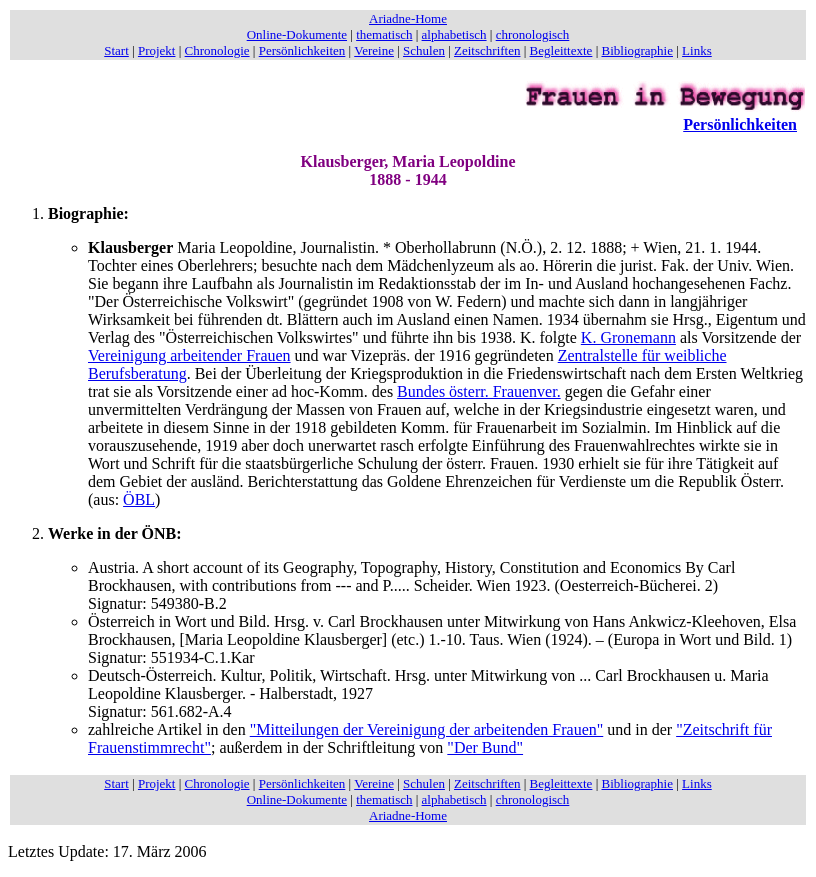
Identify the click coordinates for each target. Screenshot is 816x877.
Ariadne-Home (408, 18)
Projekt (157, 50)
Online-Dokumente (297, 34)
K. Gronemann (628, 337)
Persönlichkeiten (302, 50)
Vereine (374, 50)
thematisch (384, 34)
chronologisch (533, 34)
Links (697, 50)
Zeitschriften (487, 50)
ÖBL (139, 499)
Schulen (424, 50)
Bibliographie (638, 50)
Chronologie (217, 50)
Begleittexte (561, 50)
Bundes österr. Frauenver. (479, 391)
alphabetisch (454, 34)
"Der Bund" (485, 747)
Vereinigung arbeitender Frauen (189, 355)
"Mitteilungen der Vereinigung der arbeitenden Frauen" (427, 729)
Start (116, 50)
